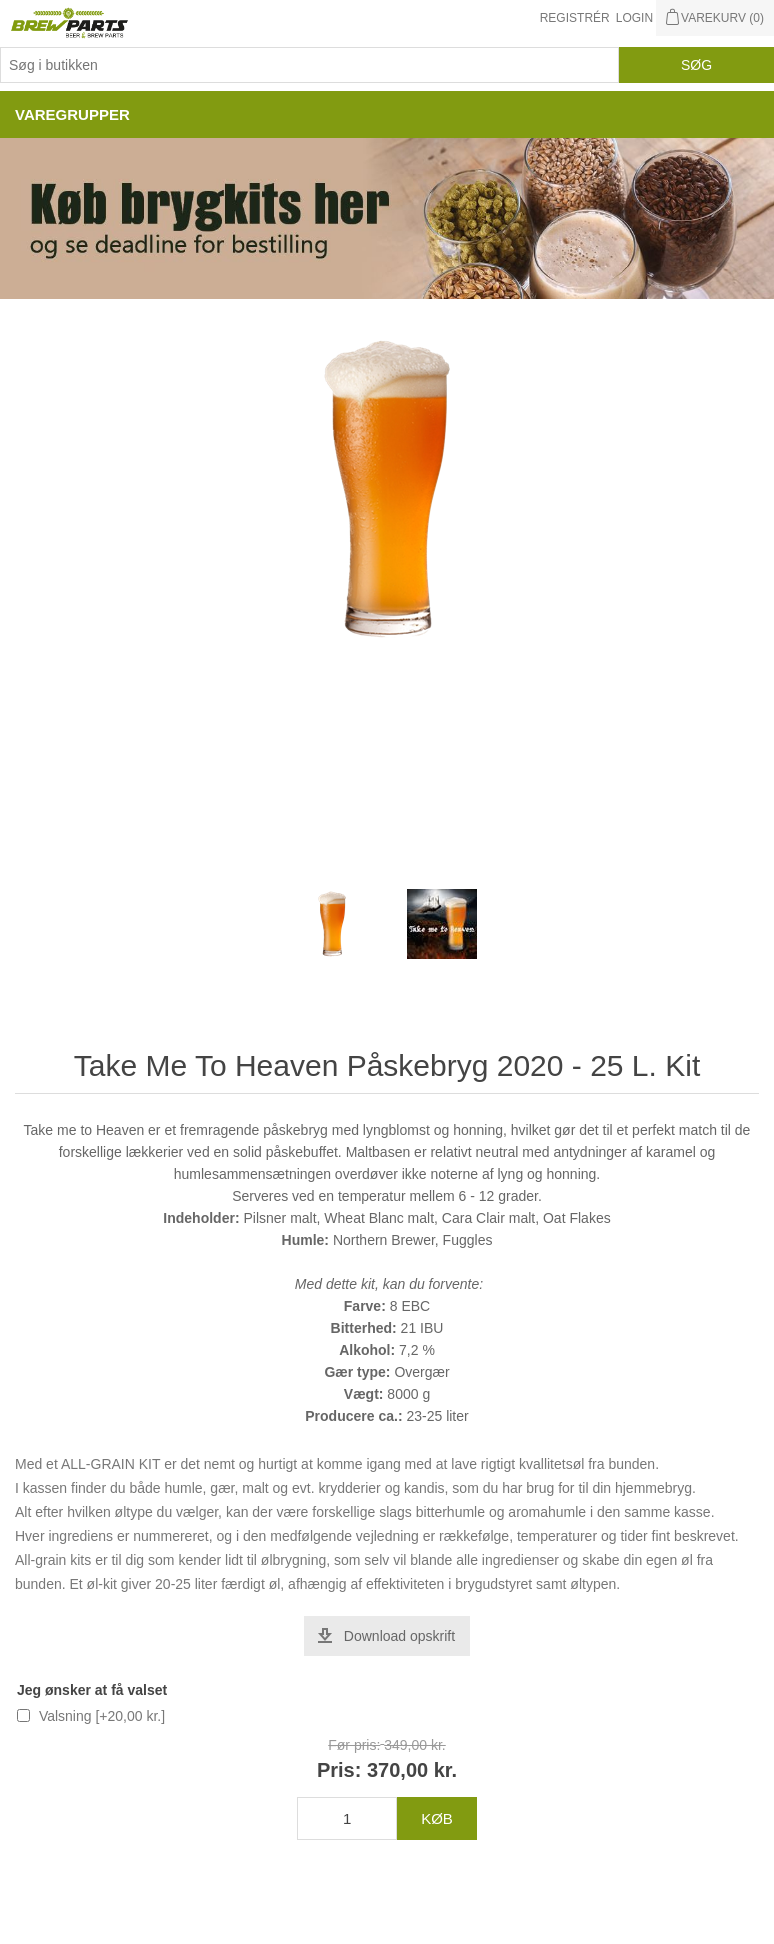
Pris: (339, 1770)
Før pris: (354, 1745)
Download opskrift (399, 1636)
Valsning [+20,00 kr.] (102, 1716)
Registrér (575, 18)
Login (634, 18)
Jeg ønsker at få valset (92, 1690)
